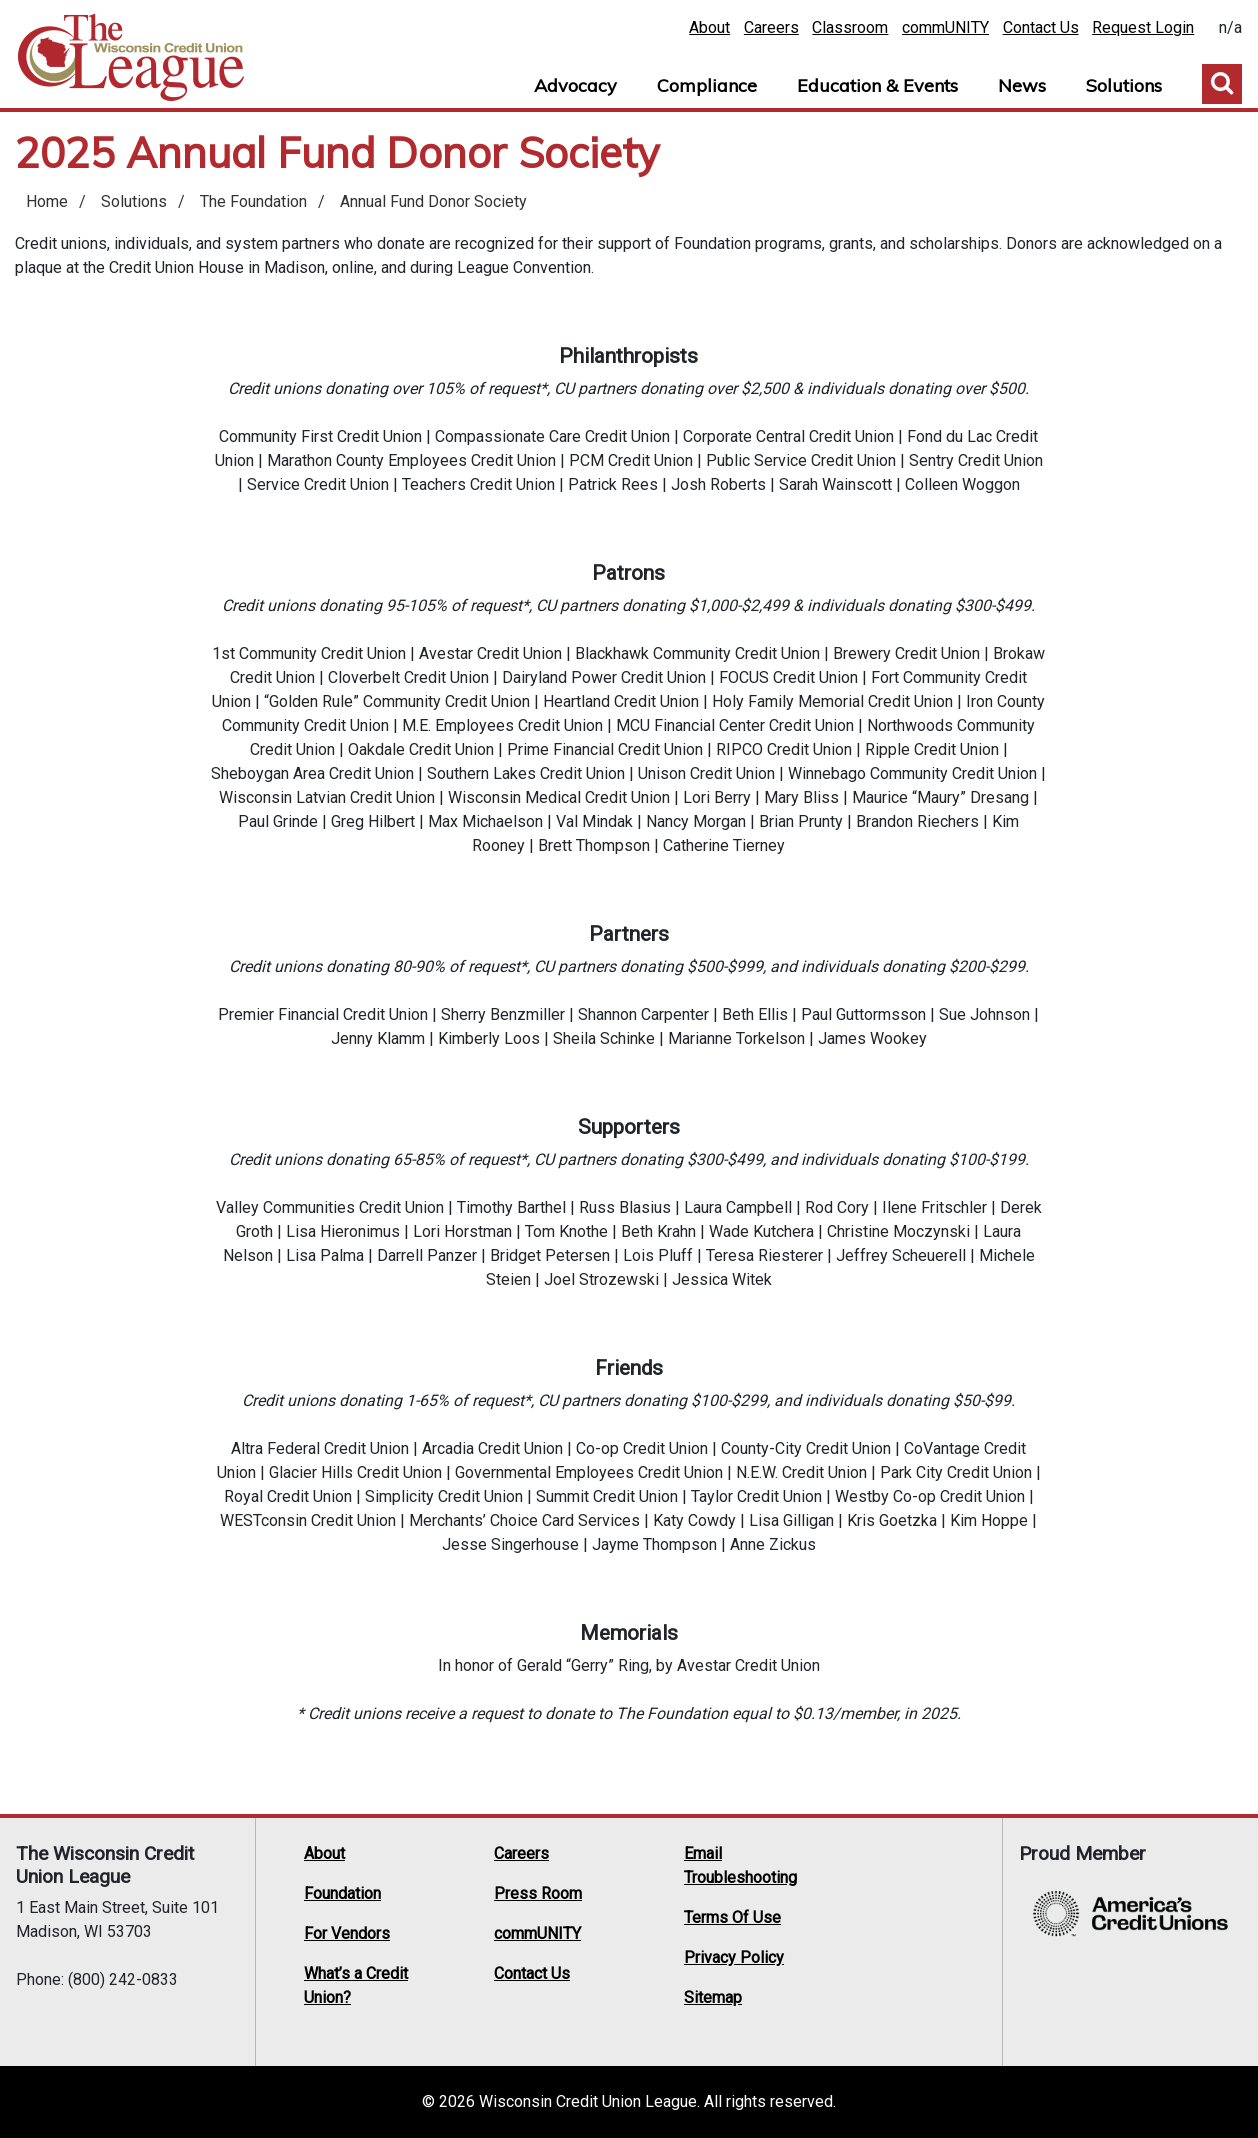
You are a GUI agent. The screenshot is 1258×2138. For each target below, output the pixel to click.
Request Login (1143, 27)
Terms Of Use (732, 1917)
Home (131, 58)
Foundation (342, 1893)
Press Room (538, 1893)
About (709, 27)
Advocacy (575, 85)
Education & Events (877, 85)
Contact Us (1041, 27)
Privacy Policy (734, 1957)
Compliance (707, 85)
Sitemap (713, 1997)
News (1022, 85)
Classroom (850, 27)
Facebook (889, 1903)
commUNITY (945, 27)
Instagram (851, 1929)
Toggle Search (1222, 84)
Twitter (851, 1903)
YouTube (965, 1903)
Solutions (1124, 85)
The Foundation (253, 201)
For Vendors (347, 1933)
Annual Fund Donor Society (433, 201)
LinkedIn (927, 1903)
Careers (771, 27)
